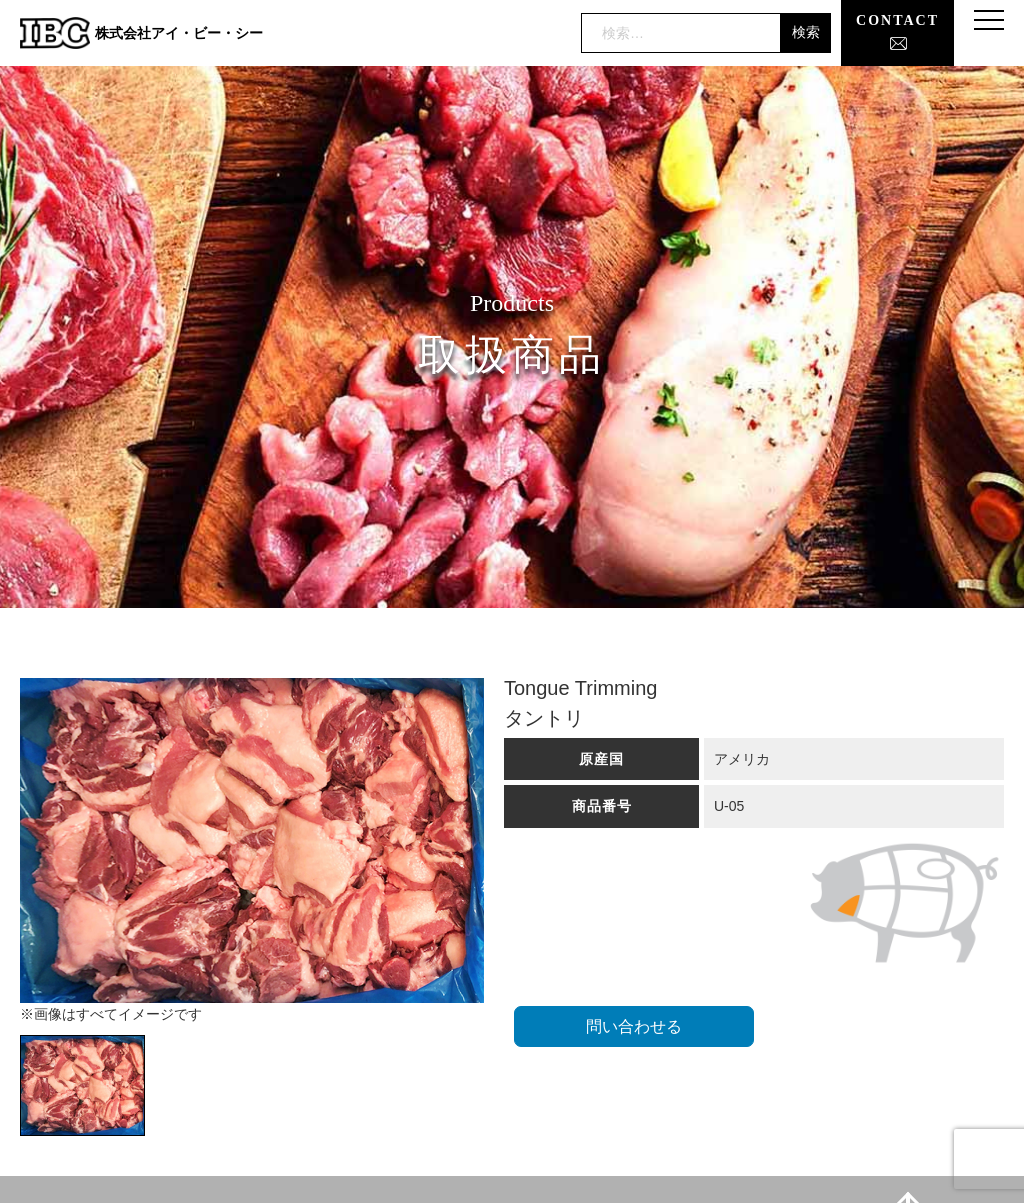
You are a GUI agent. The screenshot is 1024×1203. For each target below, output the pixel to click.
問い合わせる (634, 1026)
